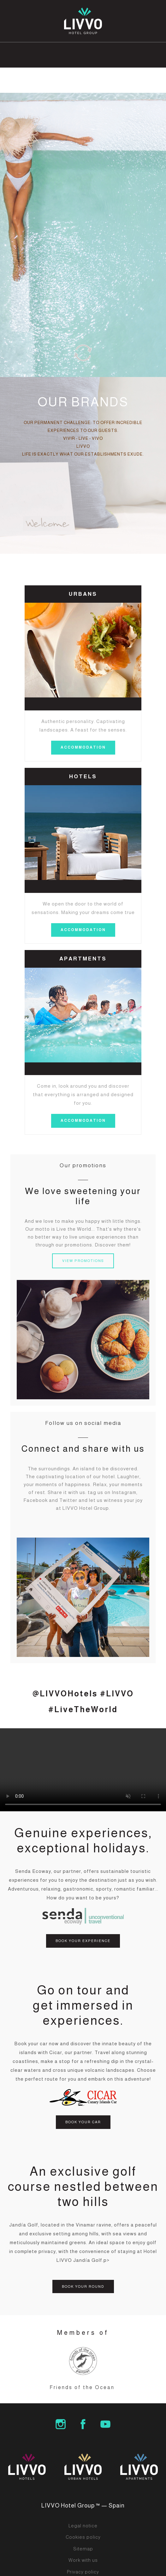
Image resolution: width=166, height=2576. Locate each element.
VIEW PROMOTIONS (83, 1261)
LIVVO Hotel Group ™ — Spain (83, 2505)
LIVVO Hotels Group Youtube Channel (105, 2424)
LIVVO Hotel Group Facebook (83, 2424)
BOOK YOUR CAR (83, 2122)
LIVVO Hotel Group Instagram (61, 2424)
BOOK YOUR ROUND (83, 2286)
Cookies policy (83, 2537)
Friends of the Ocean (82, 2387)
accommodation (83, 747)
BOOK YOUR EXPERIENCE (83, 1941)
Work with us (83, 2560)
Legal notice (83, 2525)
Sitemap (83, 2548)
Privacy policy (83, 2571)
